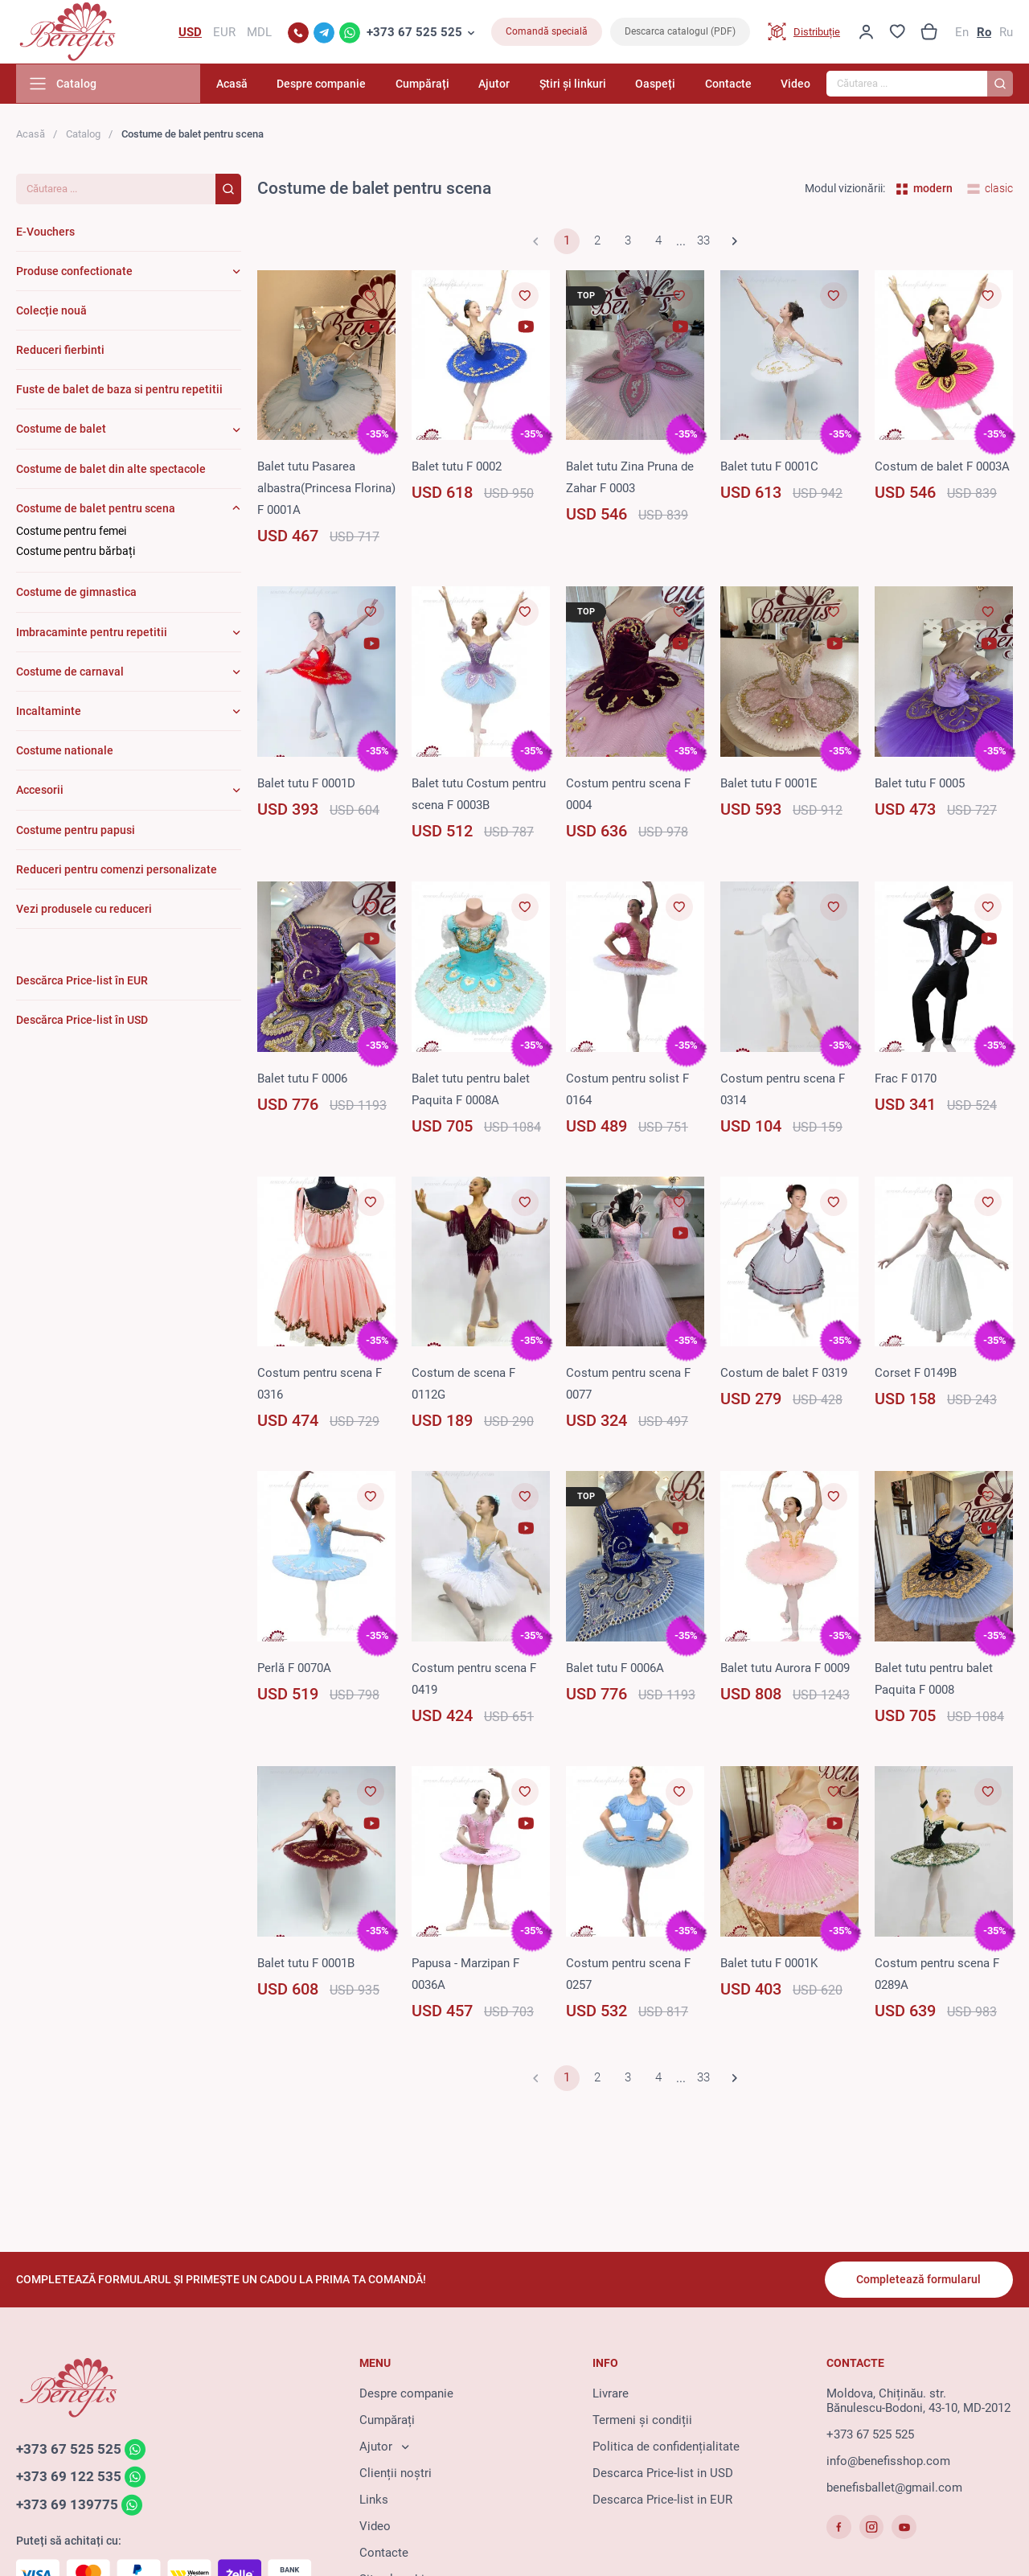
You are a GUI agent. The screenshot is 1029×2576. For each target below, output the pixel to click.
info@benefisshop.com (888, 2461)
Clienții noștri (395, 2473)
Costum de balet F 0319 (783, 1373)
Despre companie (329, 84)
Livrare (610, 2393)
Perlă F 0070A (294, 1669)
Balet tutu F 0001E (769, 784)
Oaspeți (657, 84)
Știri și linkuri (576, 84)
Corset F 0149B (916, 1373)
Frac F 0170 (906, 1079)
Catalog (83, 135)
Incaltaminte (48, 711)
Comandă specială (547, 32)
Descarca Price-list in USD (662, 2473)
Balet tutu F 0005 (920, 784)
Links (373, 2499)
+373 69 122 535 (68, 2477)
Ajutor (499, 84)
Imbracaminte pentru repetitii (91, 633)
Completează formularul (918, 2279)
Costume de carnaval (70, 672)
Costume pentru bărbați (75, 551)
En (962, 32)
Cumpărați (429, 84)
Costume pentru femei (71, 531)
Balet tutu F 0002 (457, 467)
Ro (984, 32)
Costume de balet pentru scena (95, 509)
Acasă (240, 84)
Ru (1006, 32)
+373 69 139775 (67, 2505)
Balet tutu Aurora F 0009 (785, 1669)
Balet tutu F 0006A (615, 1669)
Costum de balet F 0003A (942, 467)
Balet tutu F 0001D (306, 784)
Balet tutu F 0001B (306, 1964)
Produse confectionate (74, 271)
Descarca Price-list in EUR (662, 2499)
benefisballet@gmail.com (894, 2487)
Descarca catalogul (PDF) (680, 32)
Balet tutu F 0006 (302, 1079)
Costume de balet (61, 429)
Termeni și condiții (642, 2420)
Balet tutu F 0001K (769, 1964)
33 (703, 242)
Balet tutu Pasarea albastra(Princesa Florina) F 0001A (326, 489)
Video (795, 84)
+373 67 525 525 (414, 32)
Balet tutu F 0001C (769, 467)
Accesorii (40, 790)
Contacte (729, 84)
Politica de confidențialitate (666, 2446)
